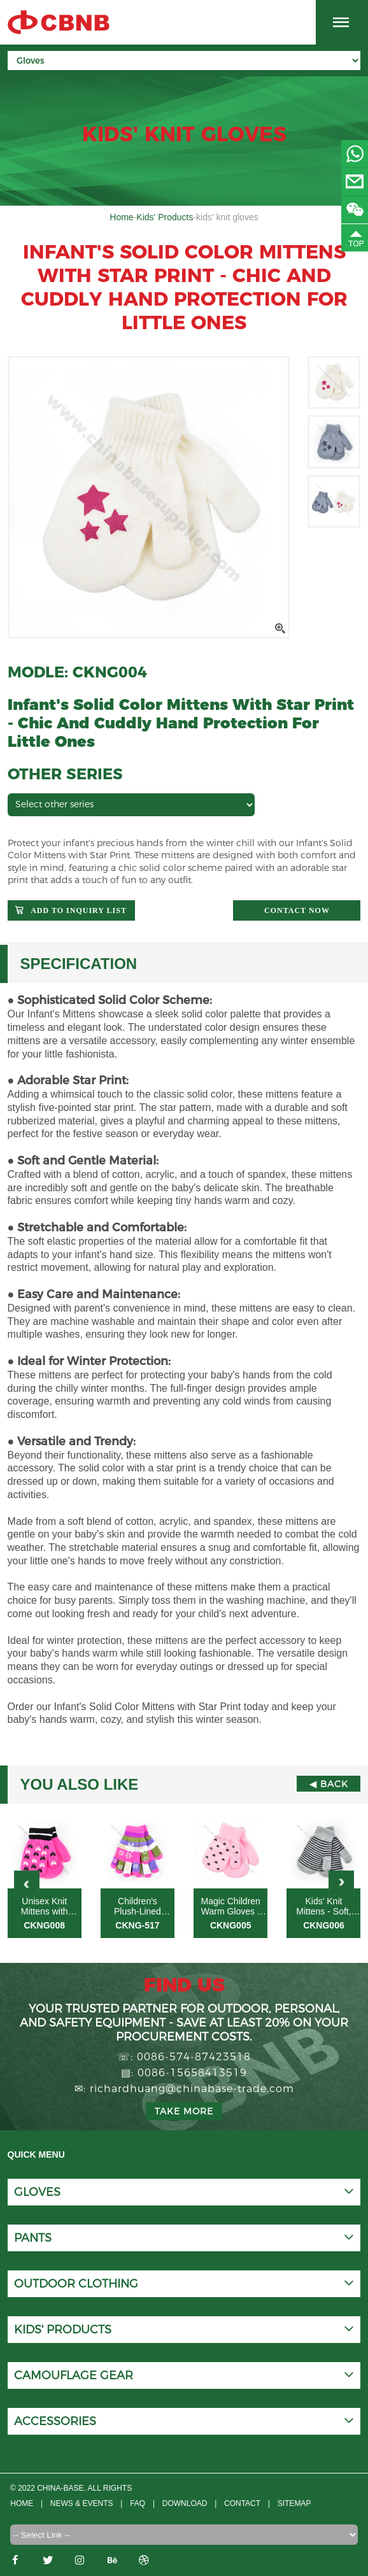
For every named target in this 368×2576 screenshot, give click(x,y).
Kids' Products (164, 217)
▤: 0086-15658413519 (184, 2073)
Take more (184, 2111)
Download (185, 2503)
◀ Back (328, 1784)
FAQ (138, 2503)
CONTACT (243, 2503)
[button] (341, 1883)
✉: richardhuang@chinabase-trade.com (184, 2089)
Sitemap (296, 2503)
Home (121, 217)
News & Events (81, 2503)
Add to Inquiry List (79, 910)
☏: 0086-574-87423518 (184, 2057)
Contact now (297, 910)
